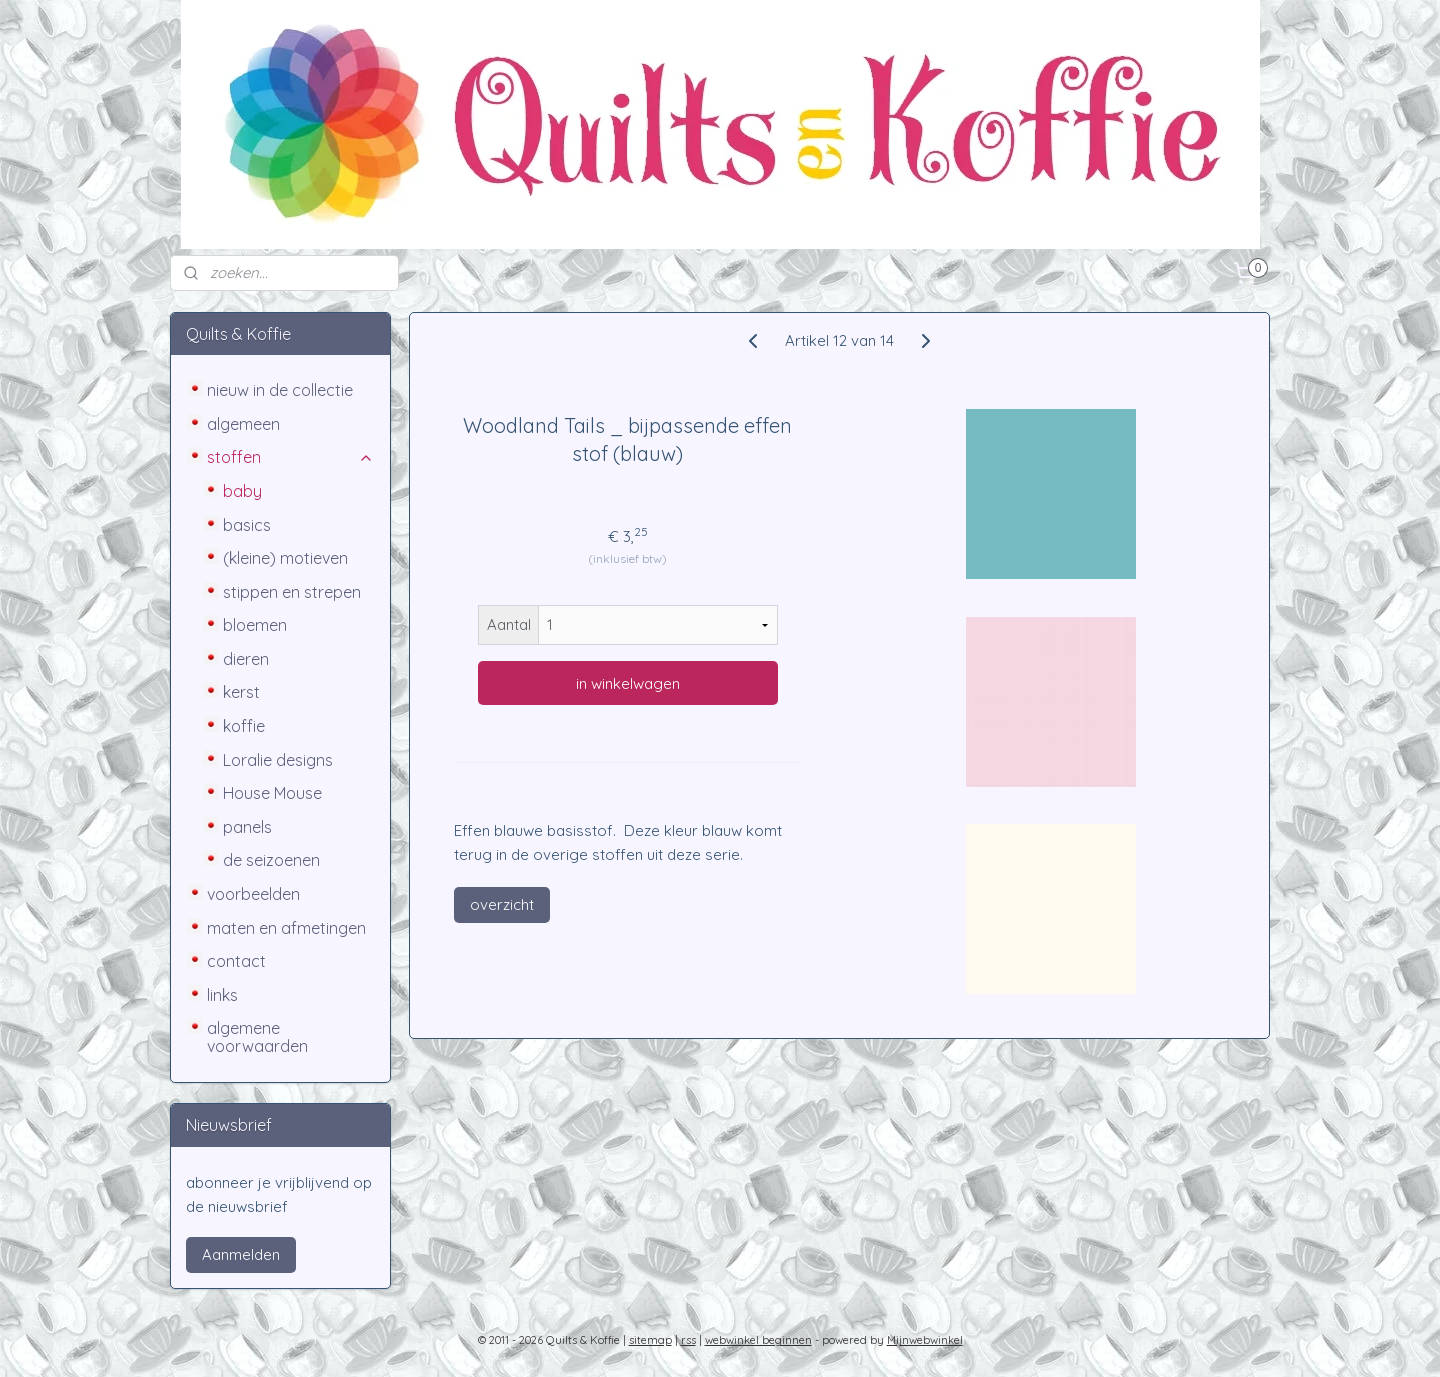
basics (247, 525)
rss (688, 1340)
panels (247, 827)
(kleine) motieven (285, 558)
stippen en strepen (292, 592)
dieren (246, 659)
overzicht (502, 904)
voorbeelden (253, 894)
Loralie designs (278, 760)
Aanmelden (241, 1254)
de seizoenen (271, 860)
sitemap (650, 1340)
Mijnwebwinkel (925, 1340)
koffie (244, 726)
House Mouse (272, 793)
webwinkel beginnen (758, 1340)
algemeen (243, 424)
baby (242, 491)
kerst (241, 692)
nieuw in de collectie (280, 390)
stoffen (290, 457)
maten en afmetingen (286, 928)
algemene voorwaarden (257, 1037)
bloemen (255, 625)
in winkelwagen (628, 683)
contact (236, 961)
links (222, 995)
